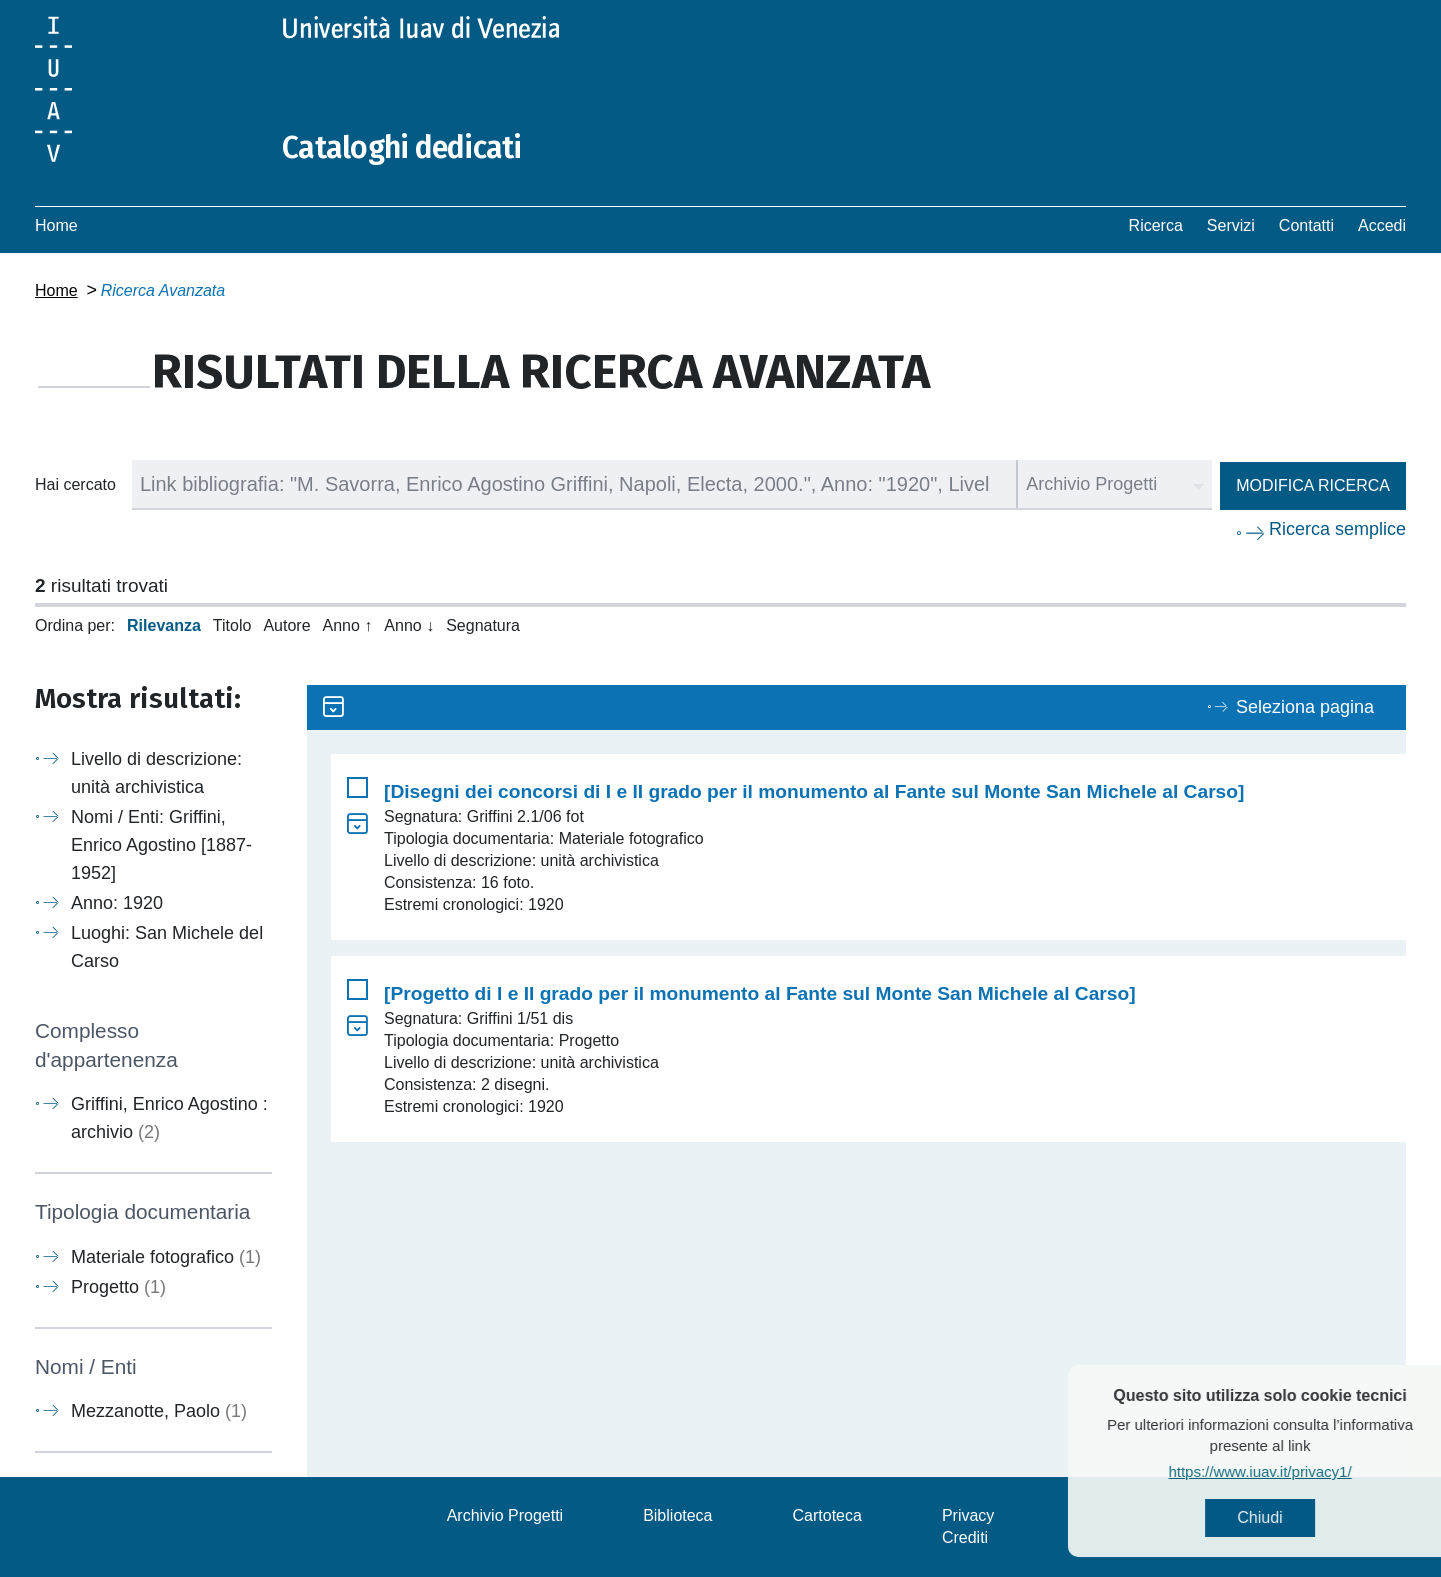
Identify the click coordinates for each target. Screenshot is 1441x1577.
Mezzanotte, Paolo (159, 1411)
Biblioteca (677, 1515)
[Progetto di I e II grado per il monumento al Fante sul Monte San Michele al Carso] (760, 993)
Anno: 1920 (117, 903)
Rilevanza (164, 625)
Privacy (968, 1515)
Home (56, 225)
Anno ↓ (409, 625)
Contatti (1306, 225)
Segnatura (483, 625)
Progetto (118, 1287)
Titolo (232, 625)
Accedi (1382, 225)
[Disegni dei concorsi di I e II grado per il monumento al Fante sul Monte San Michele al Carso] (814, 791)
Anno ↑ (348, 625)
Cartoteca (827, 1515)
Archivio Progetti (505, 1515)
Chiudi (1296, 1517)
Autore (286, 625)
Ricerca (1156, 225)
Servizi (1231, 225)
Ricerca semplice (1337, 529)
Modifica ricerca (1313, 485)
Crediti (965, 1537)
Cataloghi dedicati (402, 148)
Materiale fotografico (166, 1257)
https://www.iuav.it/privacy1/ (1296, 1471)
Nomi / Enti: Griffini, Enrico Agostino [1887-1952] (161, 845)
